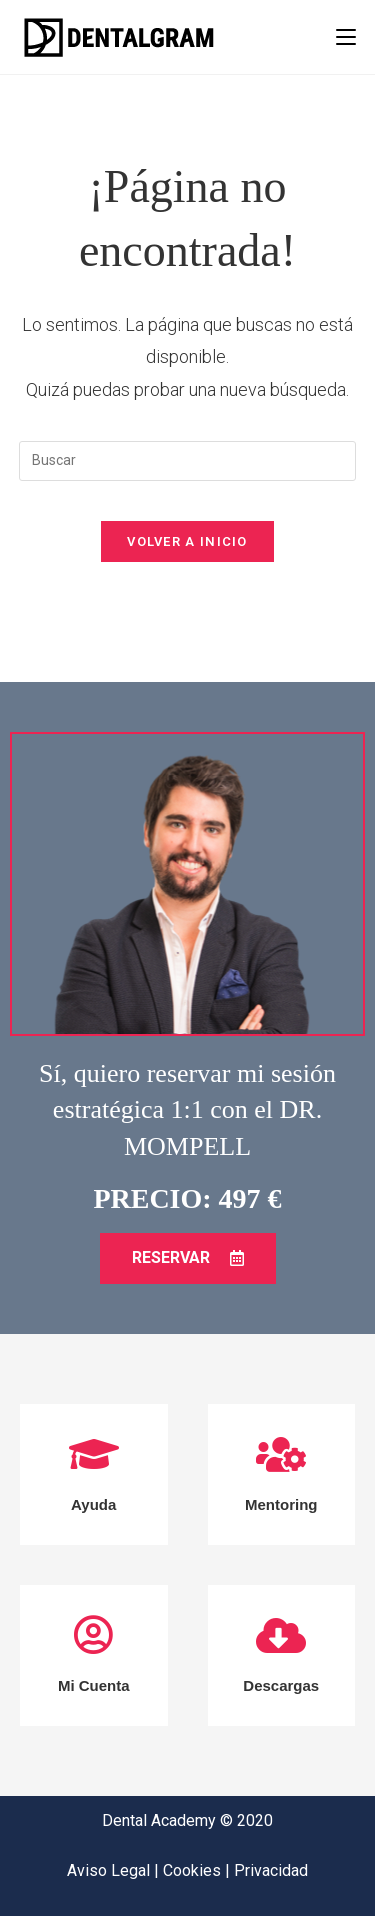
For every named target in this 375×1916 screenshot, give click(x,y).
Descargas (281, 1685)
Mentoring (281, 1504)
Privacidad (271, 1870)
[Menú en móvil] (346, 37)
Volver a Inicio (187, 541)
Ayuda (93, 1504)
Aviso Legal (110, 1870)
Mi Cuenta (94, 1685)
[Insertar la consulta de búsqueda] (188, 461)
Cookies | (198, 1870)
